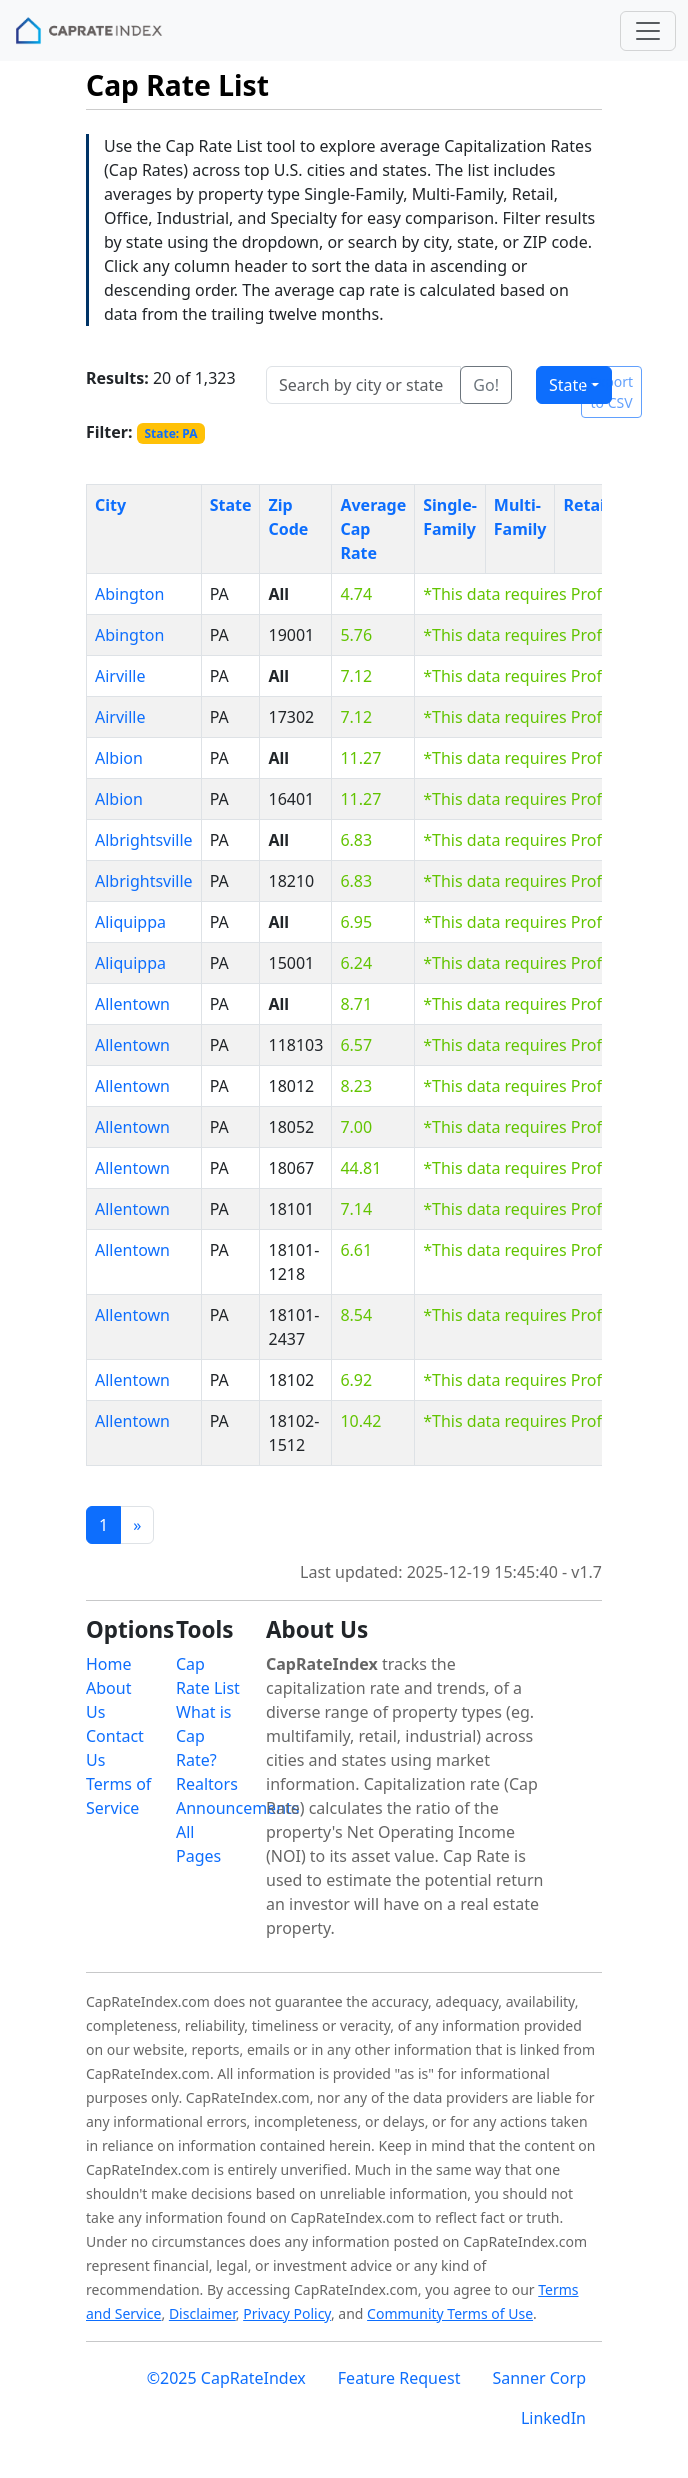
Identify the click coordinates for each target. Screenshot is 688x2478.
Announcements (237, 1808)
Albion (119, 758)
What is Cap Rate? (203, 1736)
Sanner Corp (539, 2378)
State (568, 385)
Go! (486, 385)
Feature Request (399, 2378)
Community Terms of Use (450, 2313)
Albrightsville (144, 840)
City (110, 505)
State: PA (170, 433)
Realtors (207, 1784)
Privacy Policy (287, 2313)
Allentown (132, 1004)
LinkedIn (553, 2418)
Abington (129, 594)
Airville (120, 676)
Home (109, 1664)
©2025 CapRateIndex (226, 2378)
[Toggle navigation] (648, 31)
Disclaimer (202, 2313)
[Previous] (137, 1525)
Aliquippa (130, 922)
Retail (586, 505)
